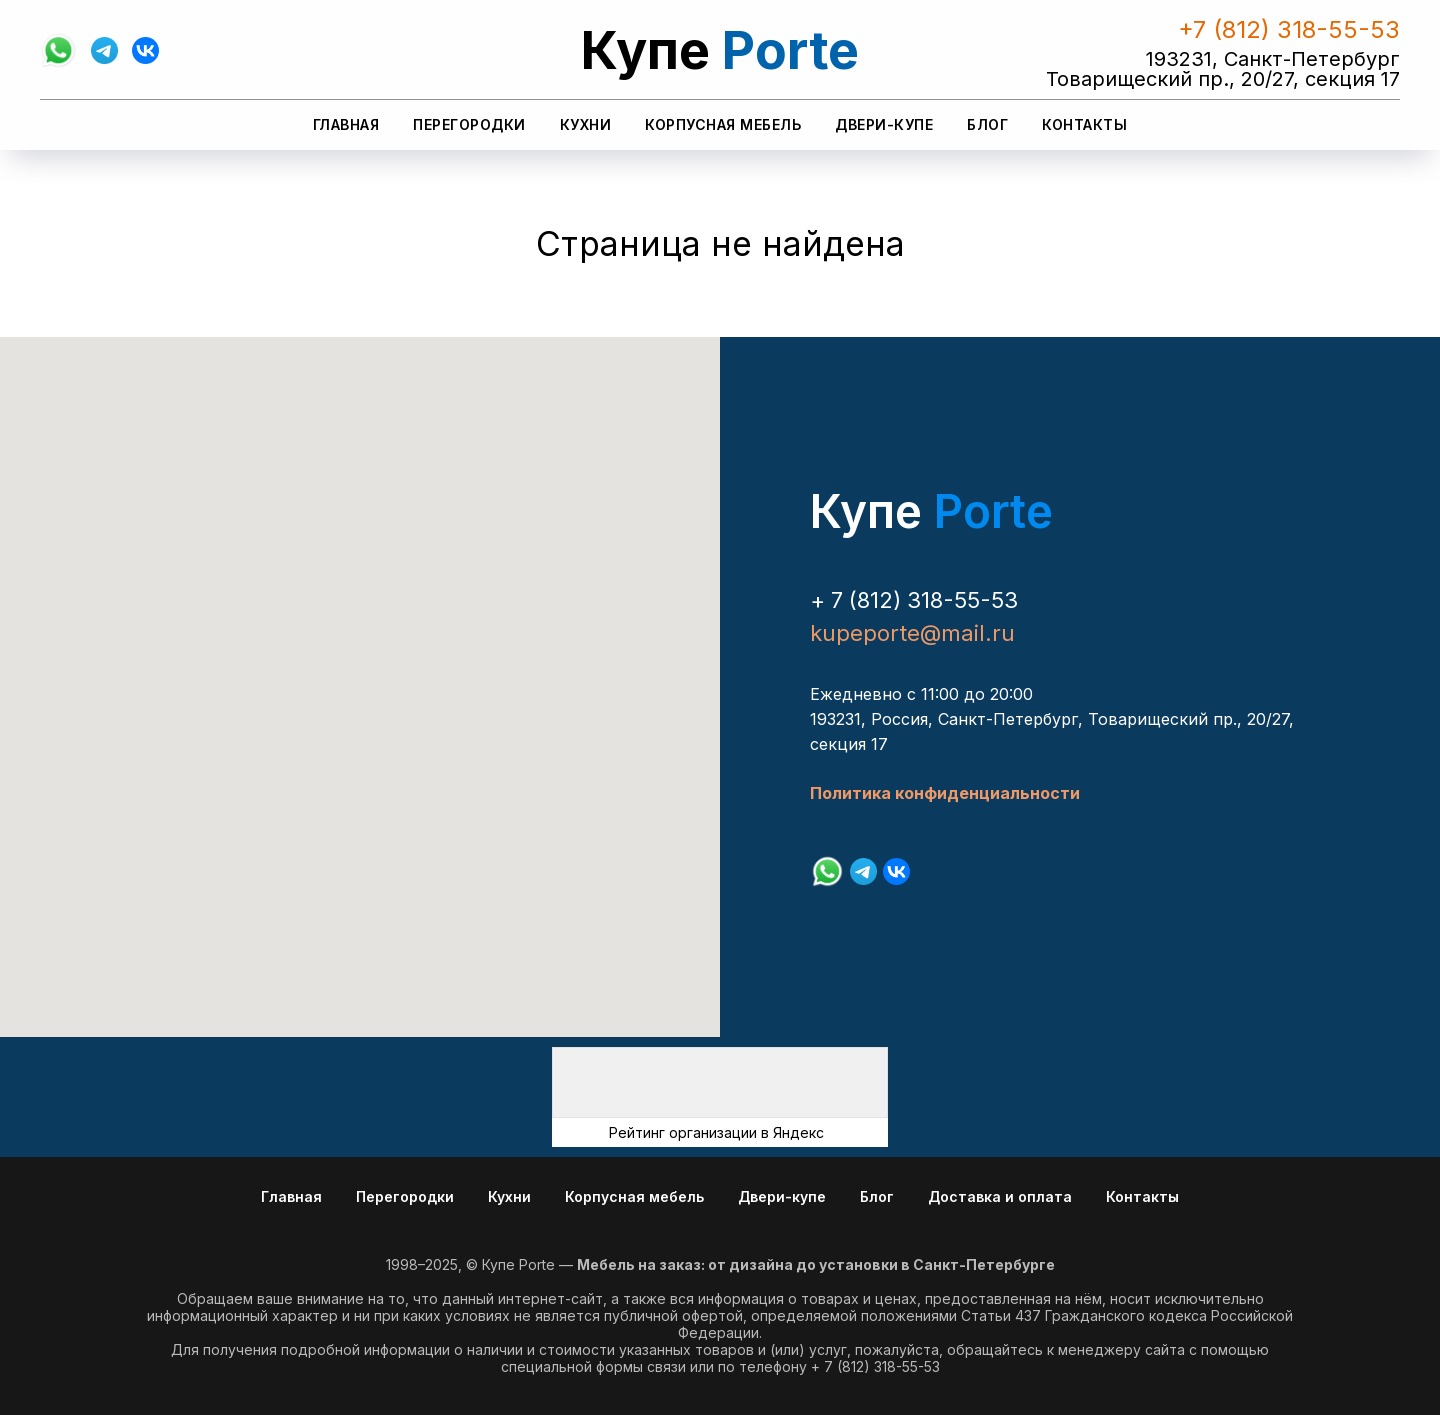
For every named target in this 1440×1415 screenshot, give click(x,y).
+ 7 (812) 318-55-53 (914, 600)
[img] (720, 1082)
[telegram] (104, 50)
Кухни (586, 124)
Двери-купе (884, 124)
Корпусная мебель (723, 124)
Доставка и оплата (1000, 1196)
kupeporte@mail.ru (912, 633)
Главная (346, 124)
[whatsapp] (58, 50)
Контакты (1084, 124)
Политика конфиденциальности (945, 793)
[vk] (145, 50)
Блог (987, 124)
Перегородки (469, 124)
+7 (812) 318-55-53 (1289, 29)
